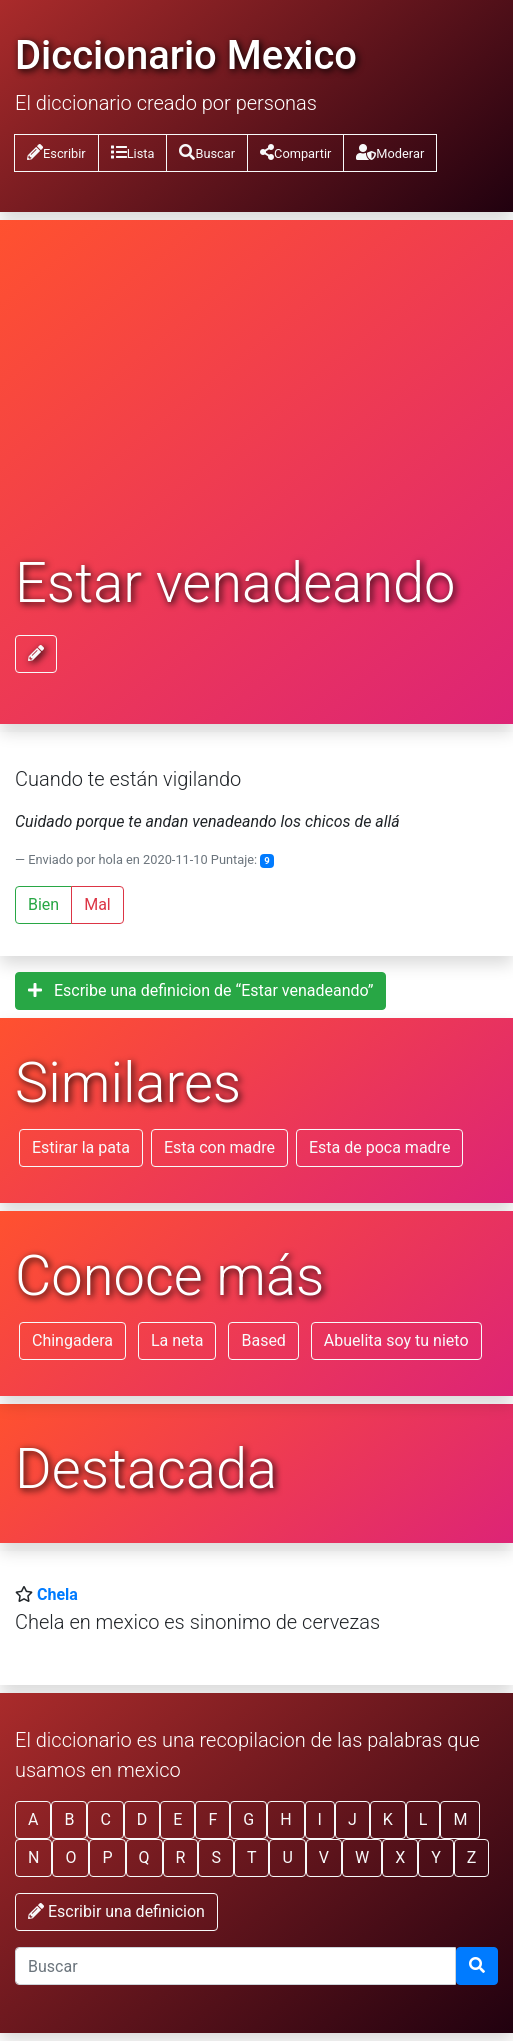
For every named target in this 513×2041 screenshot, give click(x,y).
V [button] (324, 1857)
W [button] (362, 1857)
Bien (43, 904)
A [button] (33, 1819)
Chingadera (72, 1340)
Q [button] (144, 1857)
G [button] (248, 1819)
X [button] (400, 1857)
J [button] (352, 1819)
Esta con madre (219, 1147)
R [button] (181, 1857)
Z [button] (472, 1857)
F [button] (212, 1819)
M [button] (460, 1819)
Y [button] (436, 1857)
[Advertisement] (256, 402)
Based (263, 1340)
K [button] (388, 1819)
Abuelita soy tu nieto (396, 1340)
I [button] (320, 1819)
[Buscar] (477, 1966)
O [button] (70, 1857)
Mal (97, 904)
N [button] (33, 1857)
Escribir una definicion (116, 1911)
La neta (177, 1340)
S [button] (216, 1857)
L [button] (423, 1819)
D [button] (142, 1819)
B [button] (69, 1819)
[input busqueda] (235, 1966)
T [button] (252, 1857)
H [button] (285, 1819)
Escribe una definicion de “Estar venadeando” (200, 990)
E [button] (177, 1819)
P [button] (107, 1857)
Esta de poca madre (379, 1147)
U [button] (287, 1857)
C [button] (105, 1819)
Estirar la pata (81, 1147)
